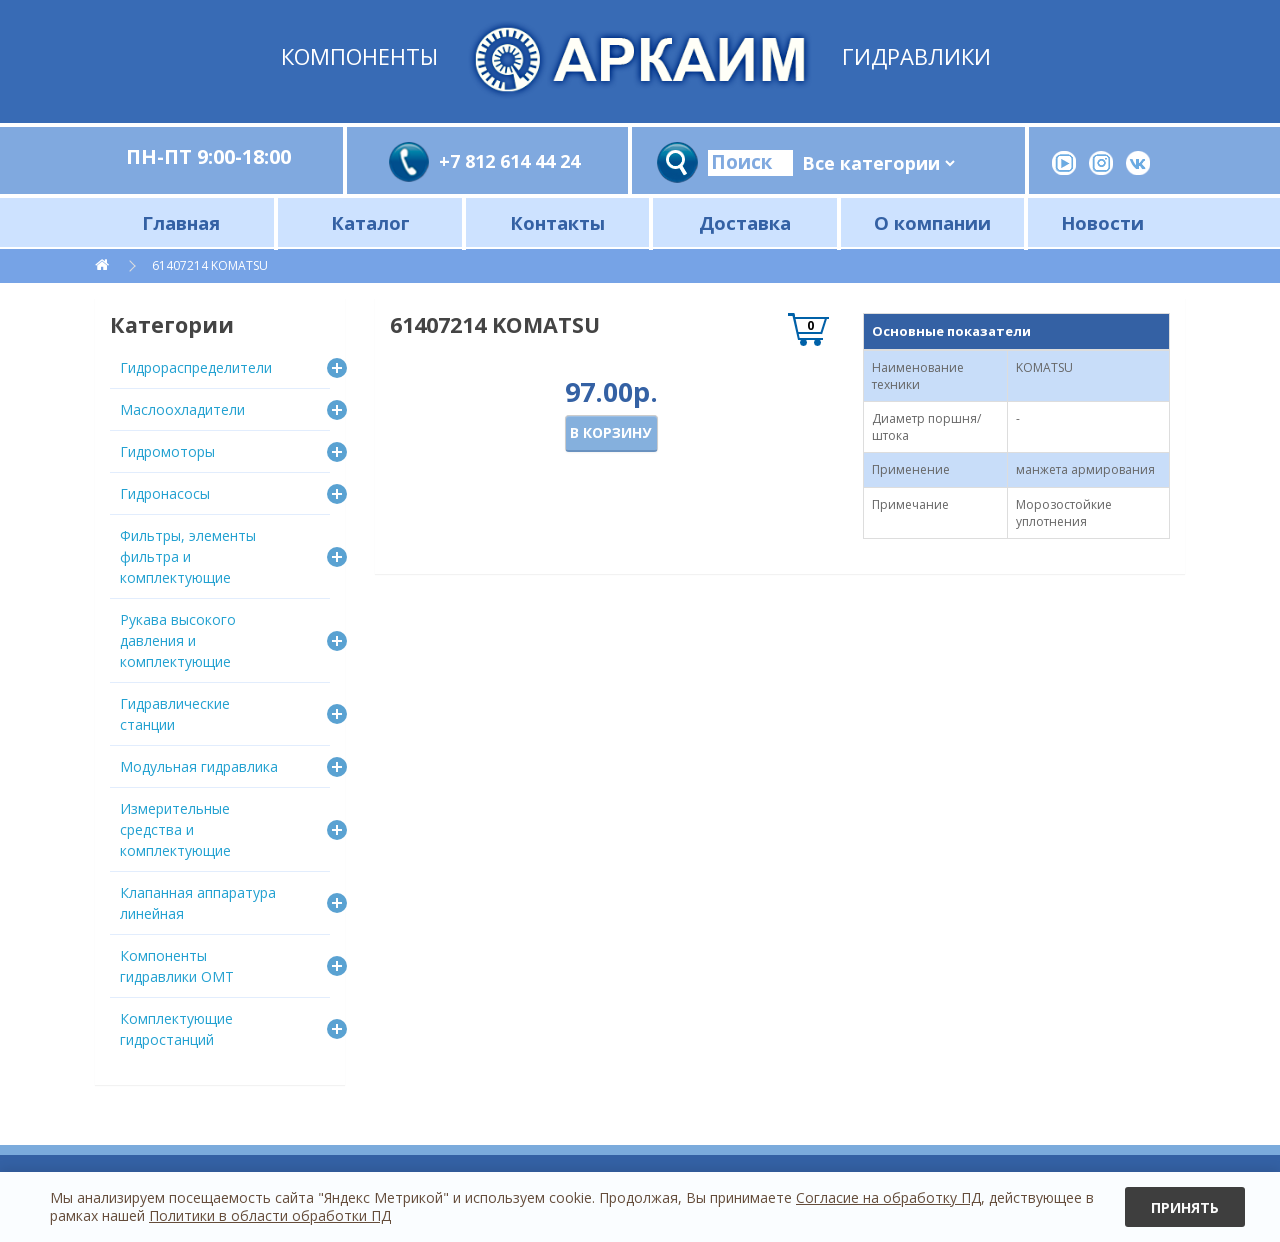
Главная (181, 222)
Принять (1185, 1207)
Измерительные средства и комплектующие (175, 829)
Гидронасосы (165, 493)
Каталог (370, 222)
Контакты (557, 222)
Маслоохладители (182, 409)
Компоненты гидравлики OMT (177, 966)
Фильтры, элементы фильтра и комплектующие (188, 556)
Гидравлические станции (175, 714)
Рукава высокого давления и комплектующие (178, 640)
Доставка (745, 222)
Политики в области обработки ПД (270, 1215)
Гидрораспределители (196, 367)
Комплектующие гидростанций (176, 1029)
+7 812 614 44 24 (509, 161)
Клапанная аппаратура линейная (198, 903)
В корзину (610, 432)
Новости (1102, 222)
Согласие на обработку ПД (888, 1197)
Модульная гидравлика (199, 766)
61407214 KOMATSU (211, 265)
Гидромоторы (167, 451)
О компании (932, 222)
